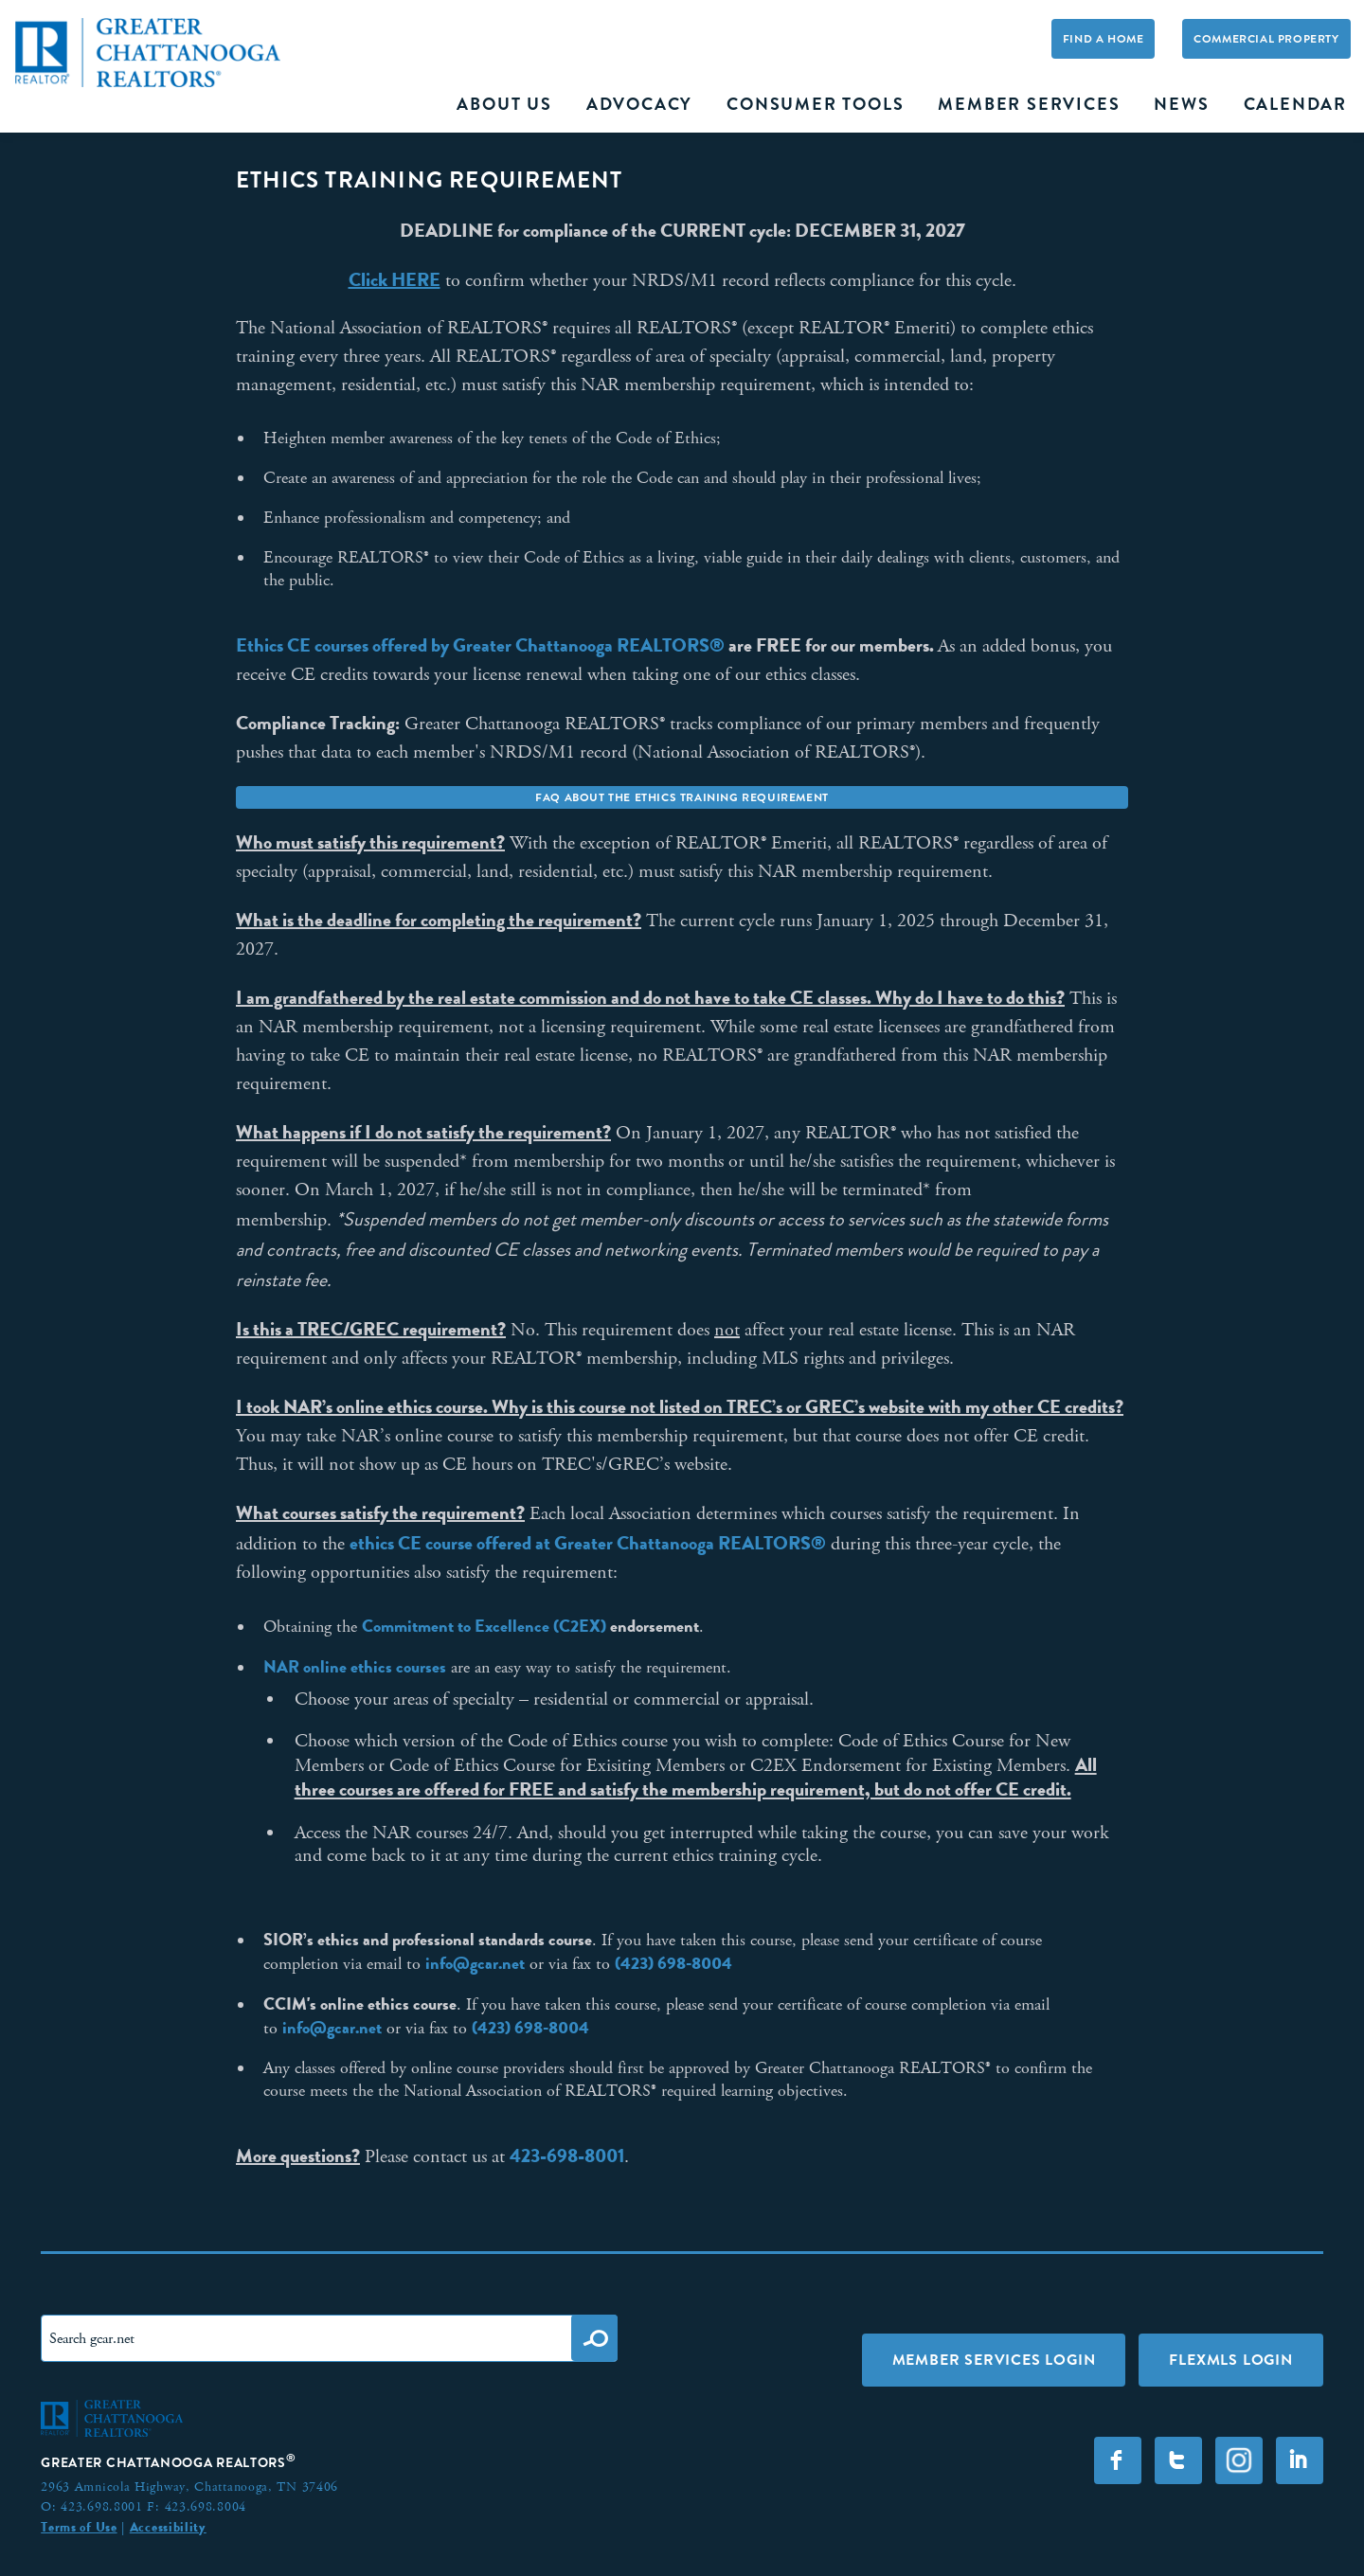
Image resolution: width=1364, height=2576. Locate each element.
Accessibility (168, 2526)
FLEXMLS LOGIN (1230, 2360)
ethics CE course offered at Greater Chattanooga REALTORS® (588, 1542)
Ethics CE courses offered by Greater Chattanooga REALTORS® (480, 645)
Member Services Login (994, 2360)
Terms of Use (79, 2526)
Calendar (1295, 104)
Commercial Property (1266, 38)
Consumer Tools (815, 104)
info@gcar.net (475, 1963)
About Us (504, 104)
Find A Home (1103, 38)
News (1181, 104)
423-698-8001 (567, 2155)
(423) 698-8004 (673, 1963)
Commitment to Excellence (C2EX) (484, 1626)
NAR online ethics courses (354, 1666)
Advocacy (639, 104)
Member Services (1029, 104)
